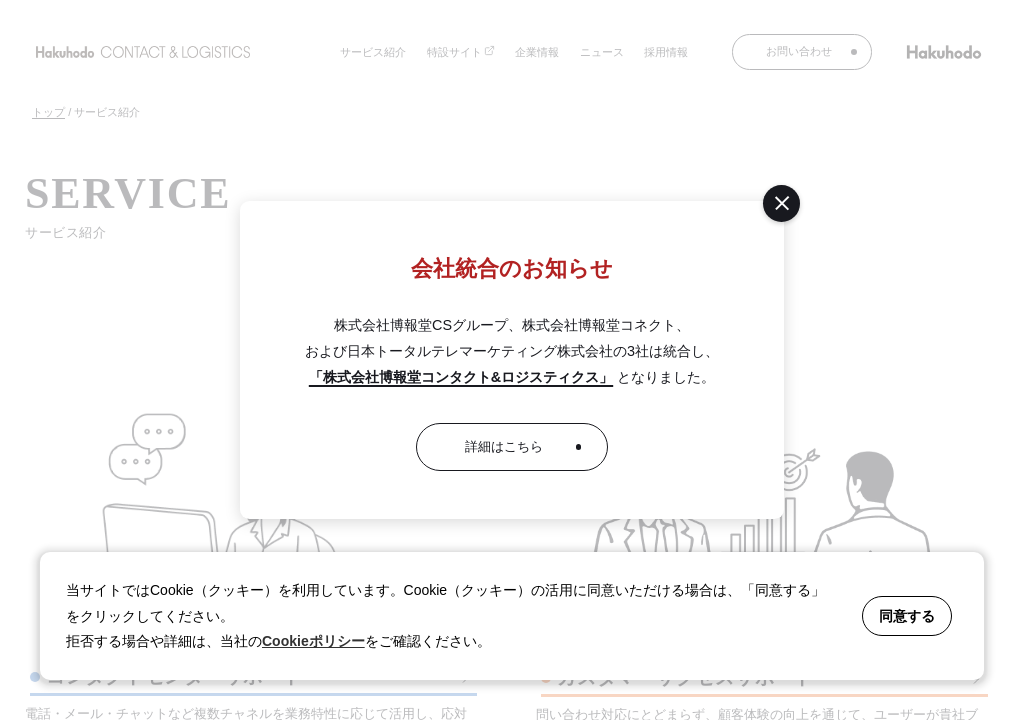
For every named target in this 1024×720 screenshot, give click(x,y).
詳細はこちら (504, 446)
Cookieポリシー (313, 641)
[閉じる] (781, 203)
